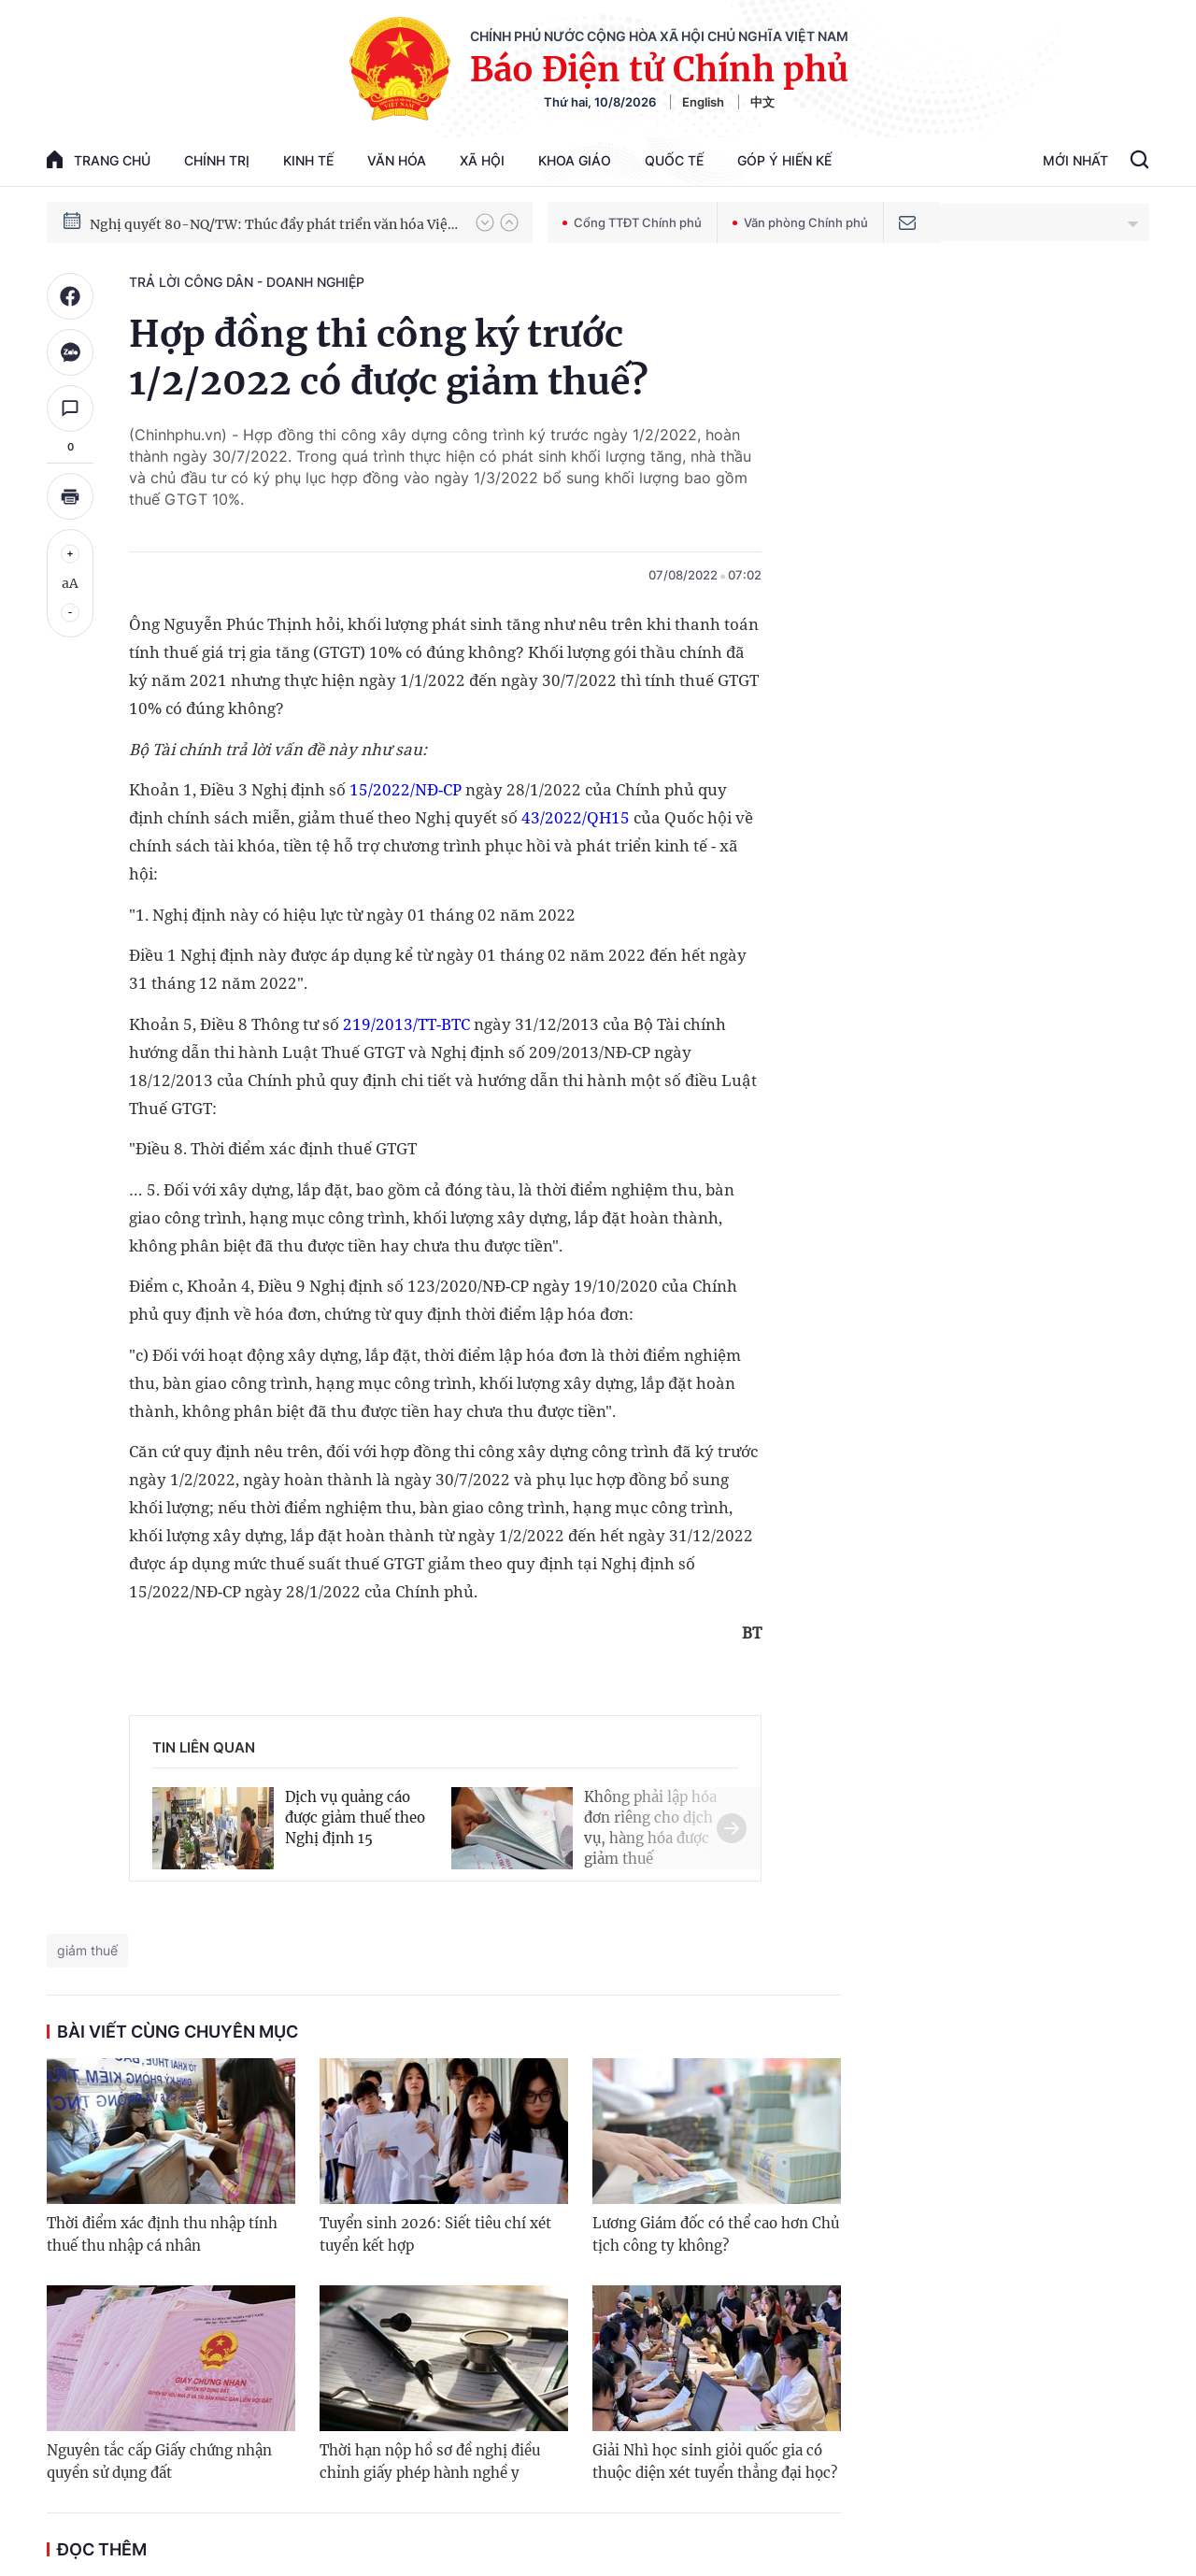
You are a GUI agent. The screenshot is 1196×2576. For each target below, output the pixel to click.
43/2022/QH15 (575, 817)
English (703, 101)
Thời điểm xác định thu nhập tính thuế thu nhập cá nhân (162, 2234)
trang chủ (98, 159)
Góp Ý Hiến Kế (784, 160)
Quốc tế (674, 160)
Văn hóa (396, 160)
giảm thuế (87, 1950)
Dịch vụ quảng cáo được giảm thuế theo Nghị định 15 (355, 1817)
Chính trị (216, 160)
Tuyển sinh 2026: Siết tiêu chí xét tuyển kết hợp (435, 2234)
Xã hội (482, 160)
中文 (762, 101)
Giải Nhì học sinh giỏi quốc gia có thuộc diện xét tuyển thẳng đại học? (714, 2461)
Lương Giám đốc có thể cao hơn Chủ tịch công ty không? (715, 2234)
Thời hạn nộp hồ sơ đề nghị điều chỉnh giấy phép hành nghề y (430, 2461)
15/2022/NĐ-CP (405, 789)
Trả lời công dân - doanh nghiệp (246, 282)
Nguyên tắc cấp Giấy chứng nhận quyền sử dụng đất (159, 2461)
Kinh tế (308, 160)
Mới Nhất (1075, 160)
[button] (485, 222)
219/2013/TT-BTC (406, 1024)
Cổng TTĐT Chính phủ (632, 222)
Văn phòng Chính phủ (800, 222)
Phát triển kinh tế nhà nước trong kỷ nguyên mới (244, 221)
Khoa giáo (574, 160)
